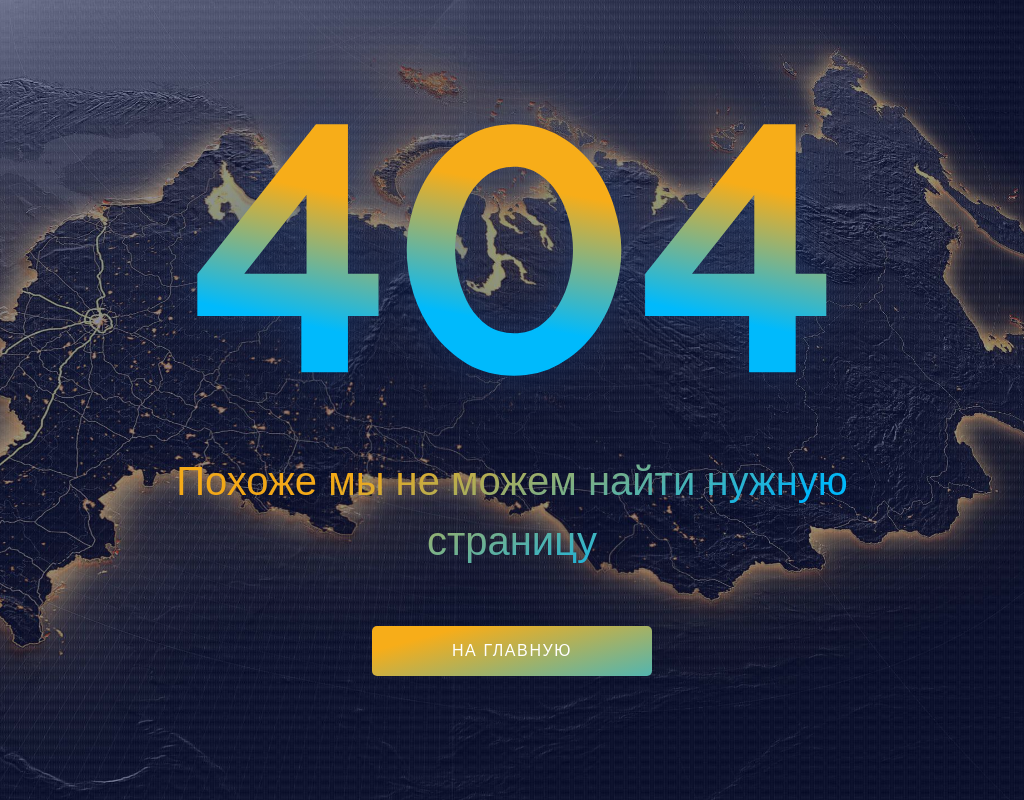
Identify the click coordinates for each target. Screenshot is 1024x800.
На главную (512, 650)
